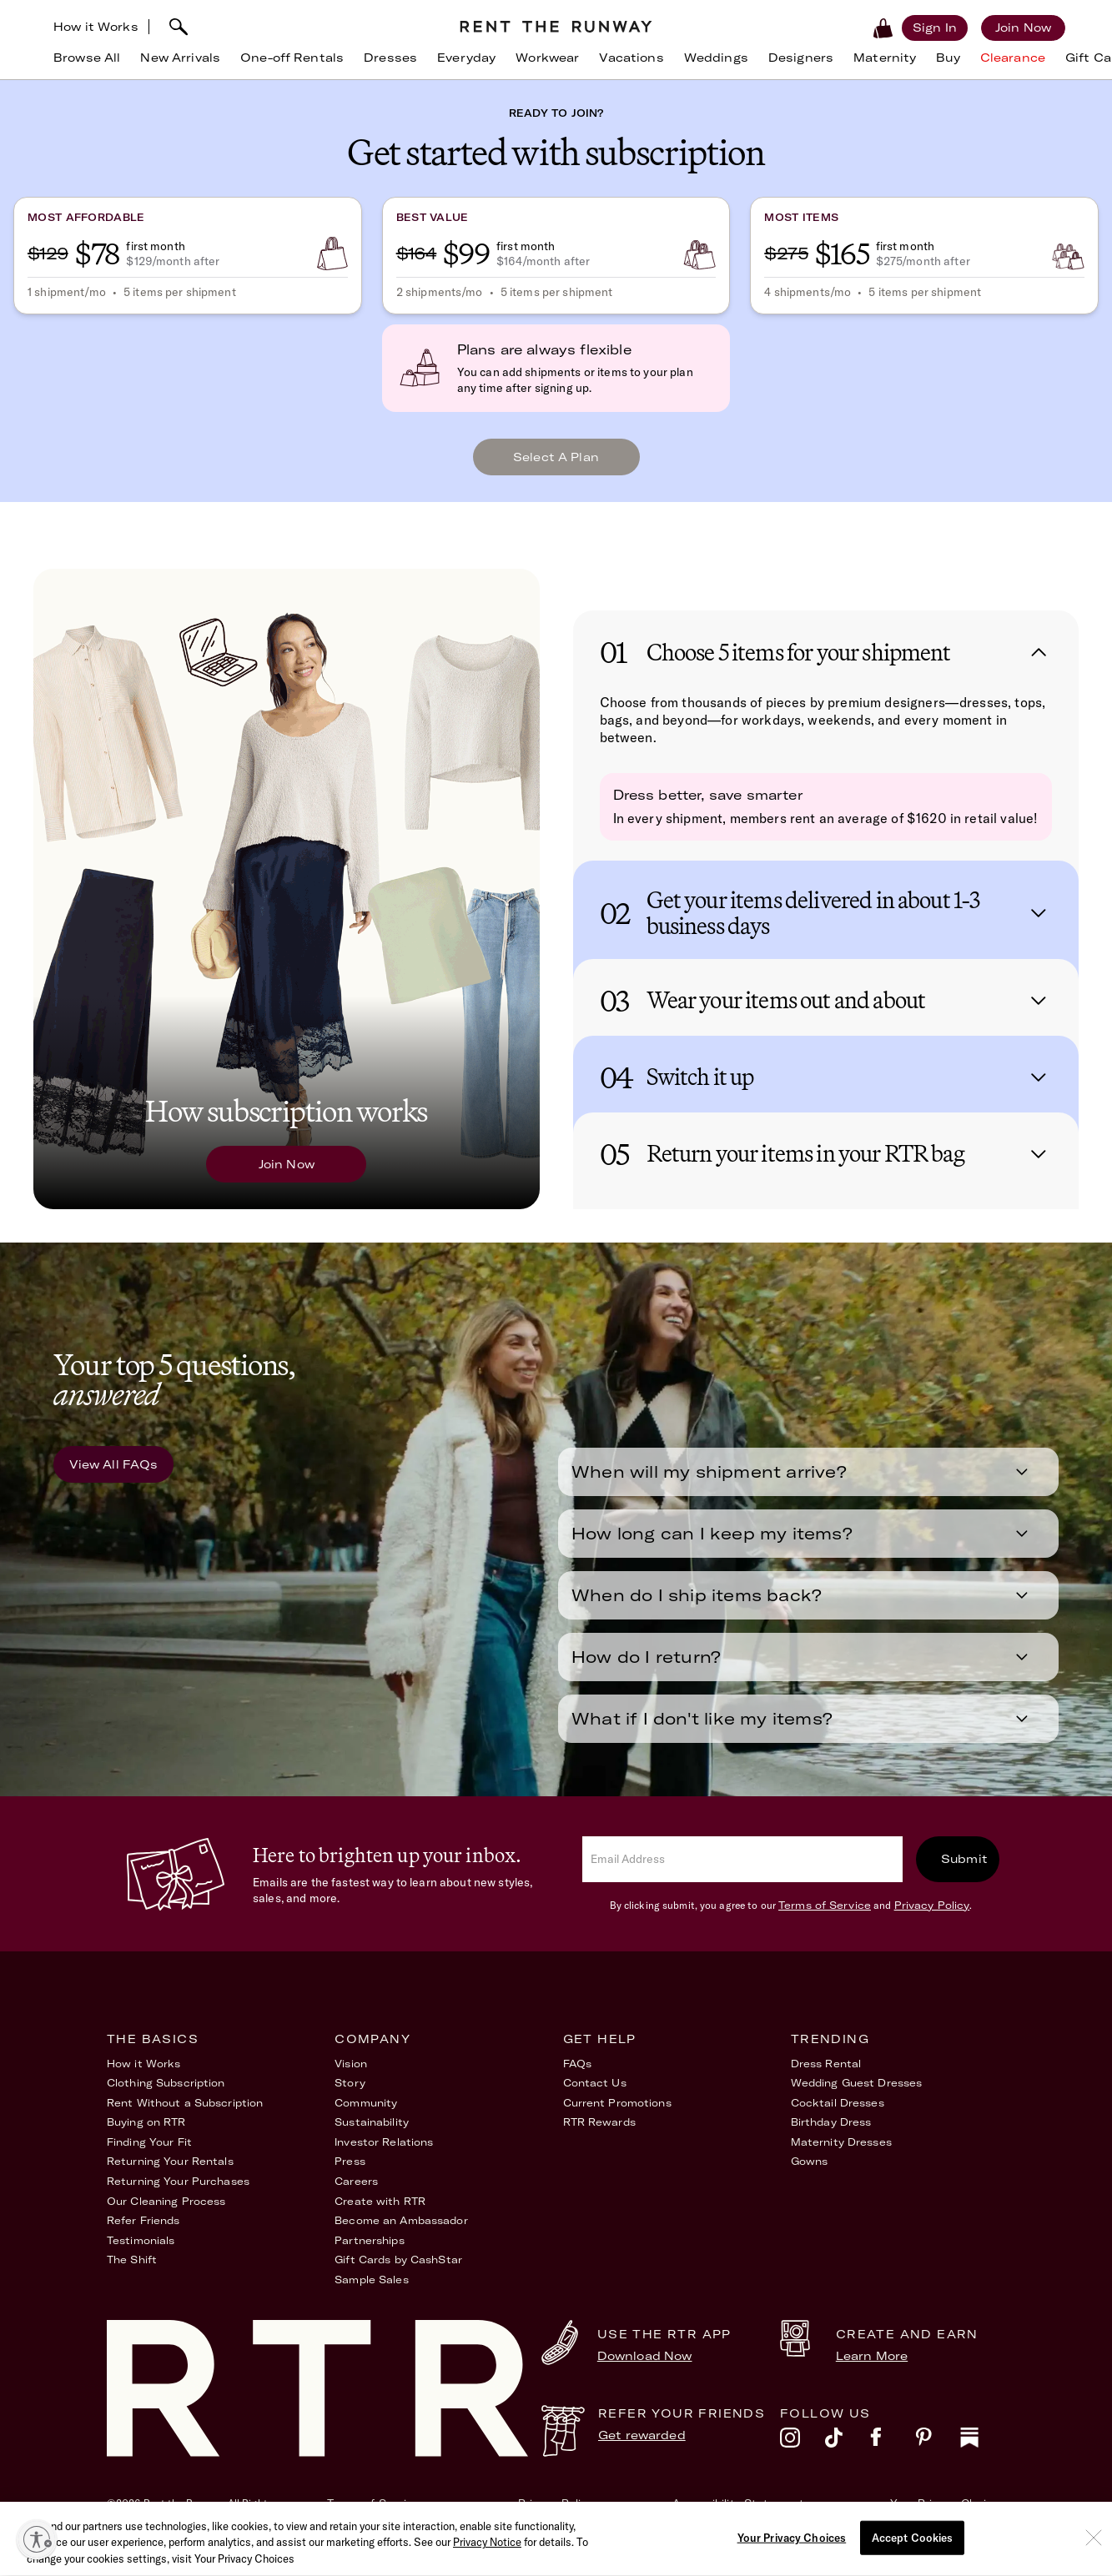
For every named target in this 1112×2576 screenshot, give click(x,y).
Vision (351, 2077)
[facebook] (892, 2455)
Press (350, 2174)
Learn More (872, 2369)
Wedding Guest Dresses (857, 2096)
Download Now (644, 2369)
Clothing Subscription (166, 2096)
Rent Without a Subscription (185, 2116)
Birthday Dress (831, 2135)
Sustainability (372, 2135)
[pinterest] (937, 2455)
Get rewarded (642, 2448)
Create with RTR (380, 2214)
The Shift (132, 2273)
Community (366, 2116)
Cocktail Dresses (837, 2116)
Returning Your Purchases (178, 2194)
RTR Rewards (599, 2135)
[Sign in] (935, 27)
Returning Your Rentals (170, 2174)
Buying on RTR (146, 2135)
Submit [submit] (964, 1872)
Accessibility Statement (738, 2516)
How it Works (95, 26)
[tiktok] (847, 2455)
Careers (356, 2194)
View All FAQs (113, 1477)
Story (350, 2096)
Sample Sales (371, 2293)
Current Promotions (617, 2116)
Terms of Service (824, 1918)
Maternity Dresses (841, 2155)
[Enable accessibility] (37, 2539)
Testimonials (140, 2253)
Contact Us (594, 2096)
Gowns (809, 2174)
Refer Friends (143, 2233)
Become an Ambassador (401, 2233)
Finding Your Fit (149, 2155)
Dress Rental (826, 2077)
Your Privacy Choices (947, 2516)
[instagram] (802, 2455)
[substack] (982, 2455)
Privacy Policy (932, 1918)
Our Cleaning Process (166, 2214)
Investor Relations (384, 2155)
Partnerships (369, 2253)
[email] (742, 1873)
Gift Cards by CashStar (398, 2273)
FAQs (577, 2077)
